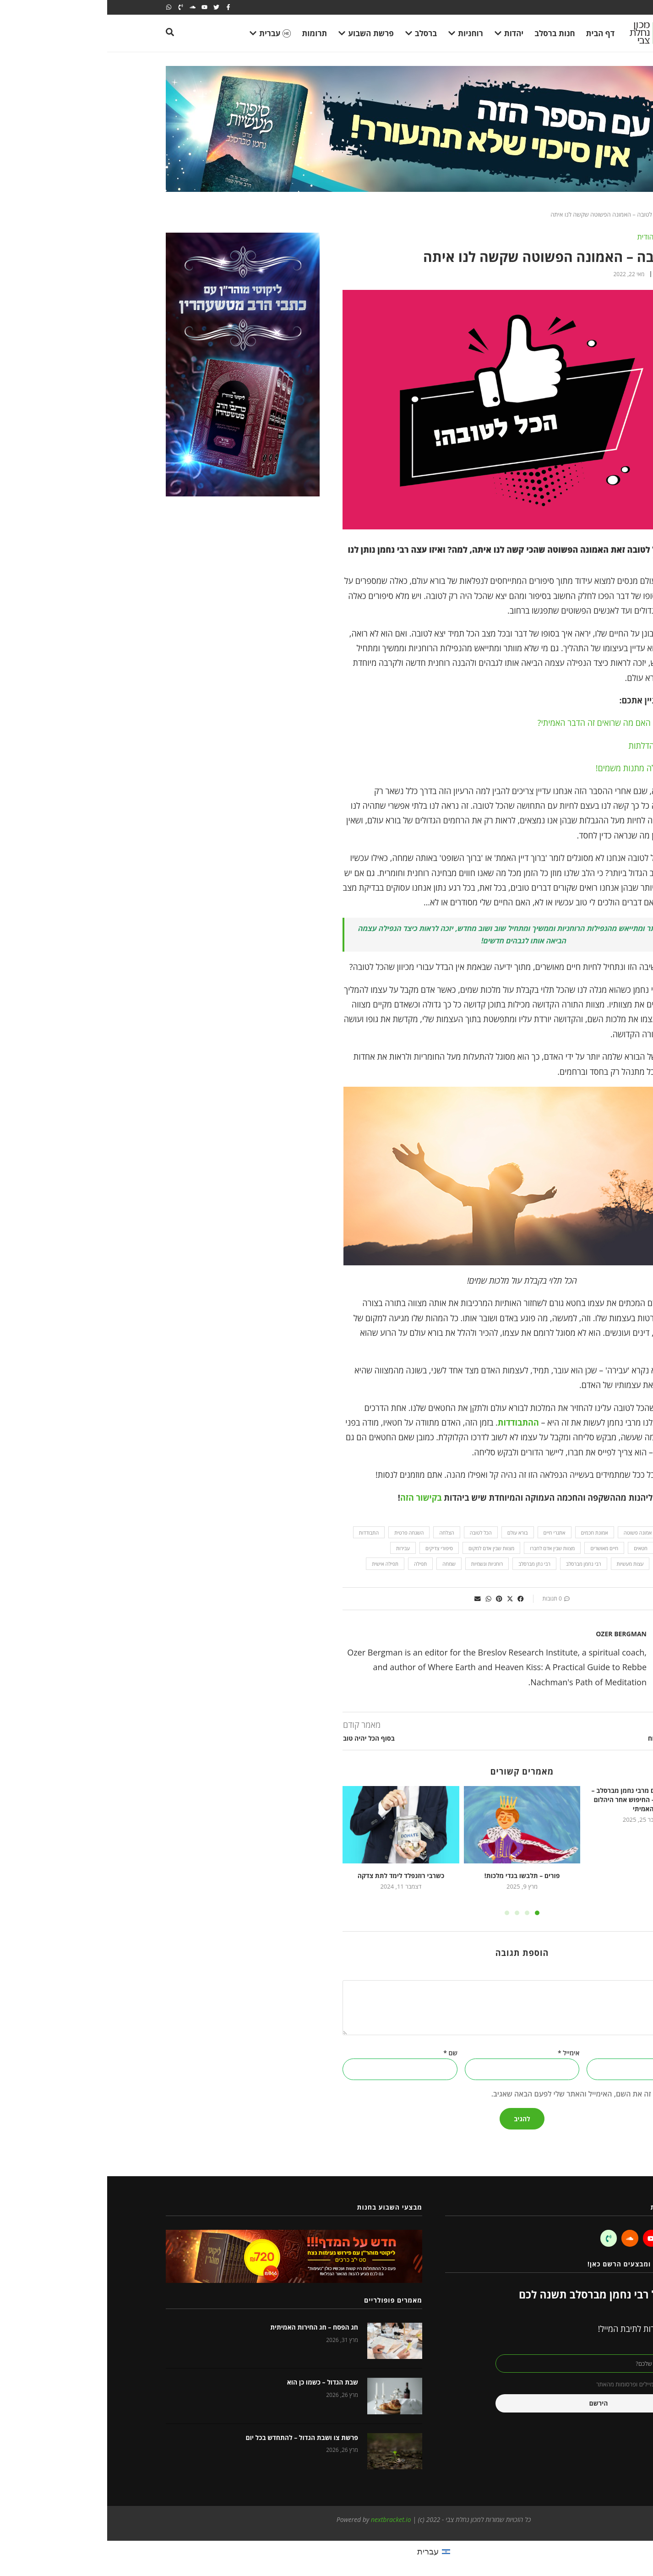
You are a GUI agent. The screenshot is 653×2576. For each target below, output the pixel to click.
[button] (413, 1599)
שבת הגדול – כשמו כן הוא (215, 2382)
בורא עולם (410, 1532)
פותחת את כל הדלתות (558, 745)
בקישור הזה (314, 1497)
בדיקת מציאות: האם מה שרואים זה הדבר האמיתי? (512, 722)
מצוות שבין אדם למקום (384, 1548)
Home (585, 214)
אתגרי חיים (447, 1532)
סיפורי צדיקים (332, 1548)
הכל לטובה (374, 1532)
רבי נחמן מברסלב (476, 1563)
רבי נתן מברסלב (427, 1563)
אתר (588, 2053)
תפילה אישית (278, 1563)
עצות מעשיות (523, 1563)
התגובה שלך (574, 1974)
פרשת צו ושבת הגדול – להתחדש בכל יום (194, 2437)
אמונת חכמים (487, 1532)
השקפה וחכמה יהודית (562, 237)
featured (572, 1532)
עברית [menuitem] (321, 2551)
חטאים (533, 1548)
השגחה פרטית (301, 1532)
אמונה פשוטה (530, 1532)
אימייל (461, 2053)
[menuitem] (326, 2551)
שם (343, 2053)
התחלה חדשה (570, 1548)
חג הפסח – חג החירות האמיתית (207, 2327)
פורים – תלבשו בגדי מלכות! (415, 1875)
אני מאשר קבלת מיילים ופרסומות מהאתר (537, 2384)
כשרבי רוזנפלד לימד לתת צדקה (293, 1875)
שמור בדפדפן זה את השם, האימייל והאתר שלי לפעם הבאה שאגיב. (485, 2094)
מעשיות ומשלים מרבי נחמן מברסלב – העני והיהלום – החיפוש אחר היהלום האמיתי (536, 1799)
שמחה (341, 1563)
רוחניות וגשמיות (380, 1563)
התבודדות (262, 1532)
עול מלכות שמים (568, 1563)
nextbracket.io (284, 2519)
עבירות (296, 1548)
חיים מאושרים (497, 1548)
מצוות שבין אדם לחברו (445, 1548)
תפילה (313, 1563)
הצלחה (339, 1532)
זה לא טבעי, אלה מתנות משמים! (541, 767)
